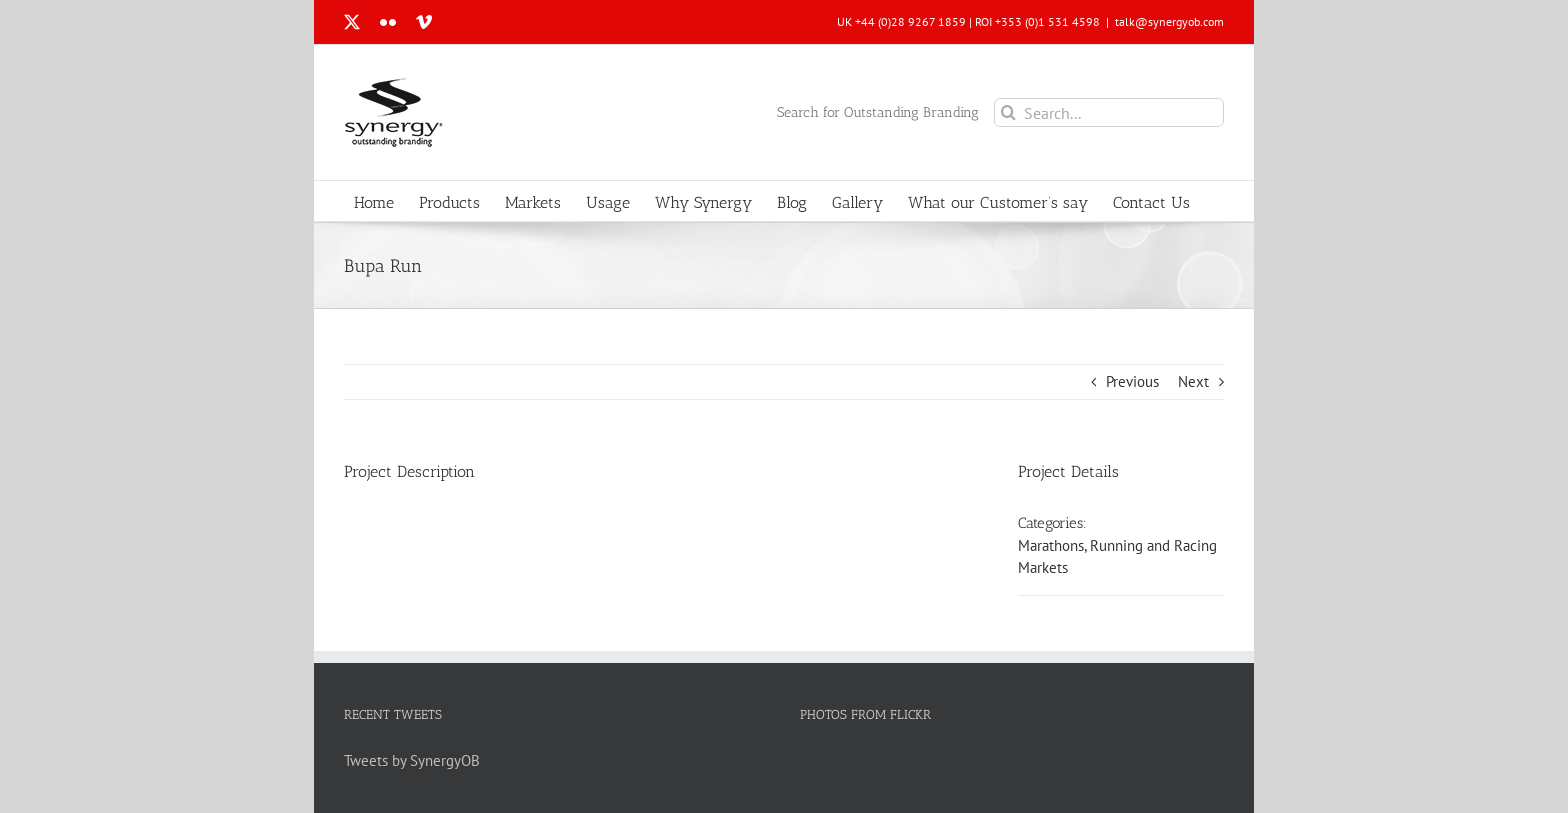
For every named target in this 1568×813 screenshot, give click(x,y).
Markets (1043, 567)
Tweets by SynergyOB (412, 760)
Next (1193, 381)
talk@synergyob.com (1169, 21)
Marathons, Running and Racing (1117, 545)
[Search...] (1109, 112)
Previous (1132, 381)
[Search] (1008, 112)
